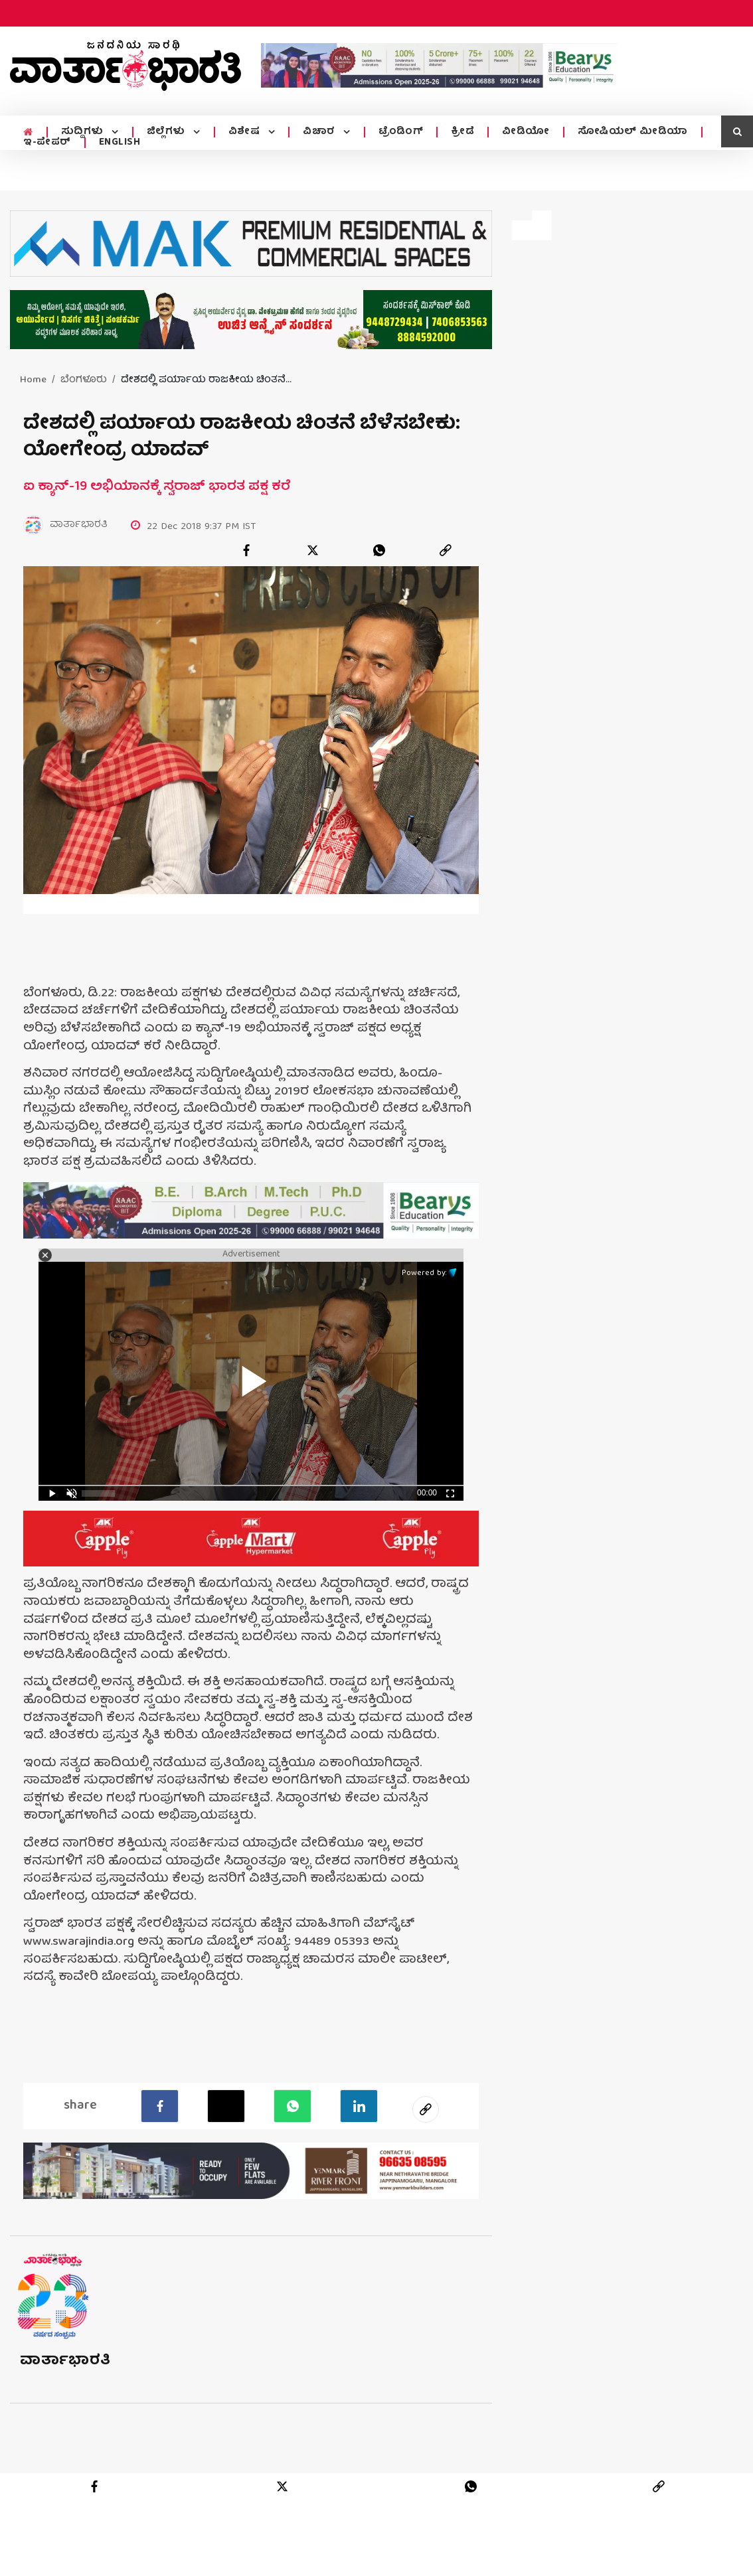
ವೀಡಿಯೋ (522, 132)
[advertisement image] (439, 65)
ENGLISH (120, 142)
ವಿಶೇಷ (243, 132)
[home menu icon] (27, 132)
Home (33, 380)
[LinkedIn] (359, 2106)
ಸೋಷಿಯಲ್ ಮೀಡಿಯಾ (629, 132)
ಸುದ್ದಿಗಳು (83, 132)
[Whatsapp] (292, 2106)
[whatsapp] (379, 550)
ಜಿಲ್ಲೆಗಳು (166, 132)
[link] (445, 550)
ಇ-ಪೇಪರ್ (47, 142)
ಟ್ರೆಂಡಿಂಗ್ (397, 132)
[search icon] (737, 131)
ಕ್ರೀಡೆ (458, 132)
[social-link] (425, 2109)
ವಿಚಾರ (317, 132)
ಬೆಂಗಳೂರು (83, 380)
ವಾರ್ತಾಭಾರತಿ (65, 2361)
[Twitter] (226, 2106)
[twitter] (312, 550)
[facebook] (246, 550)
